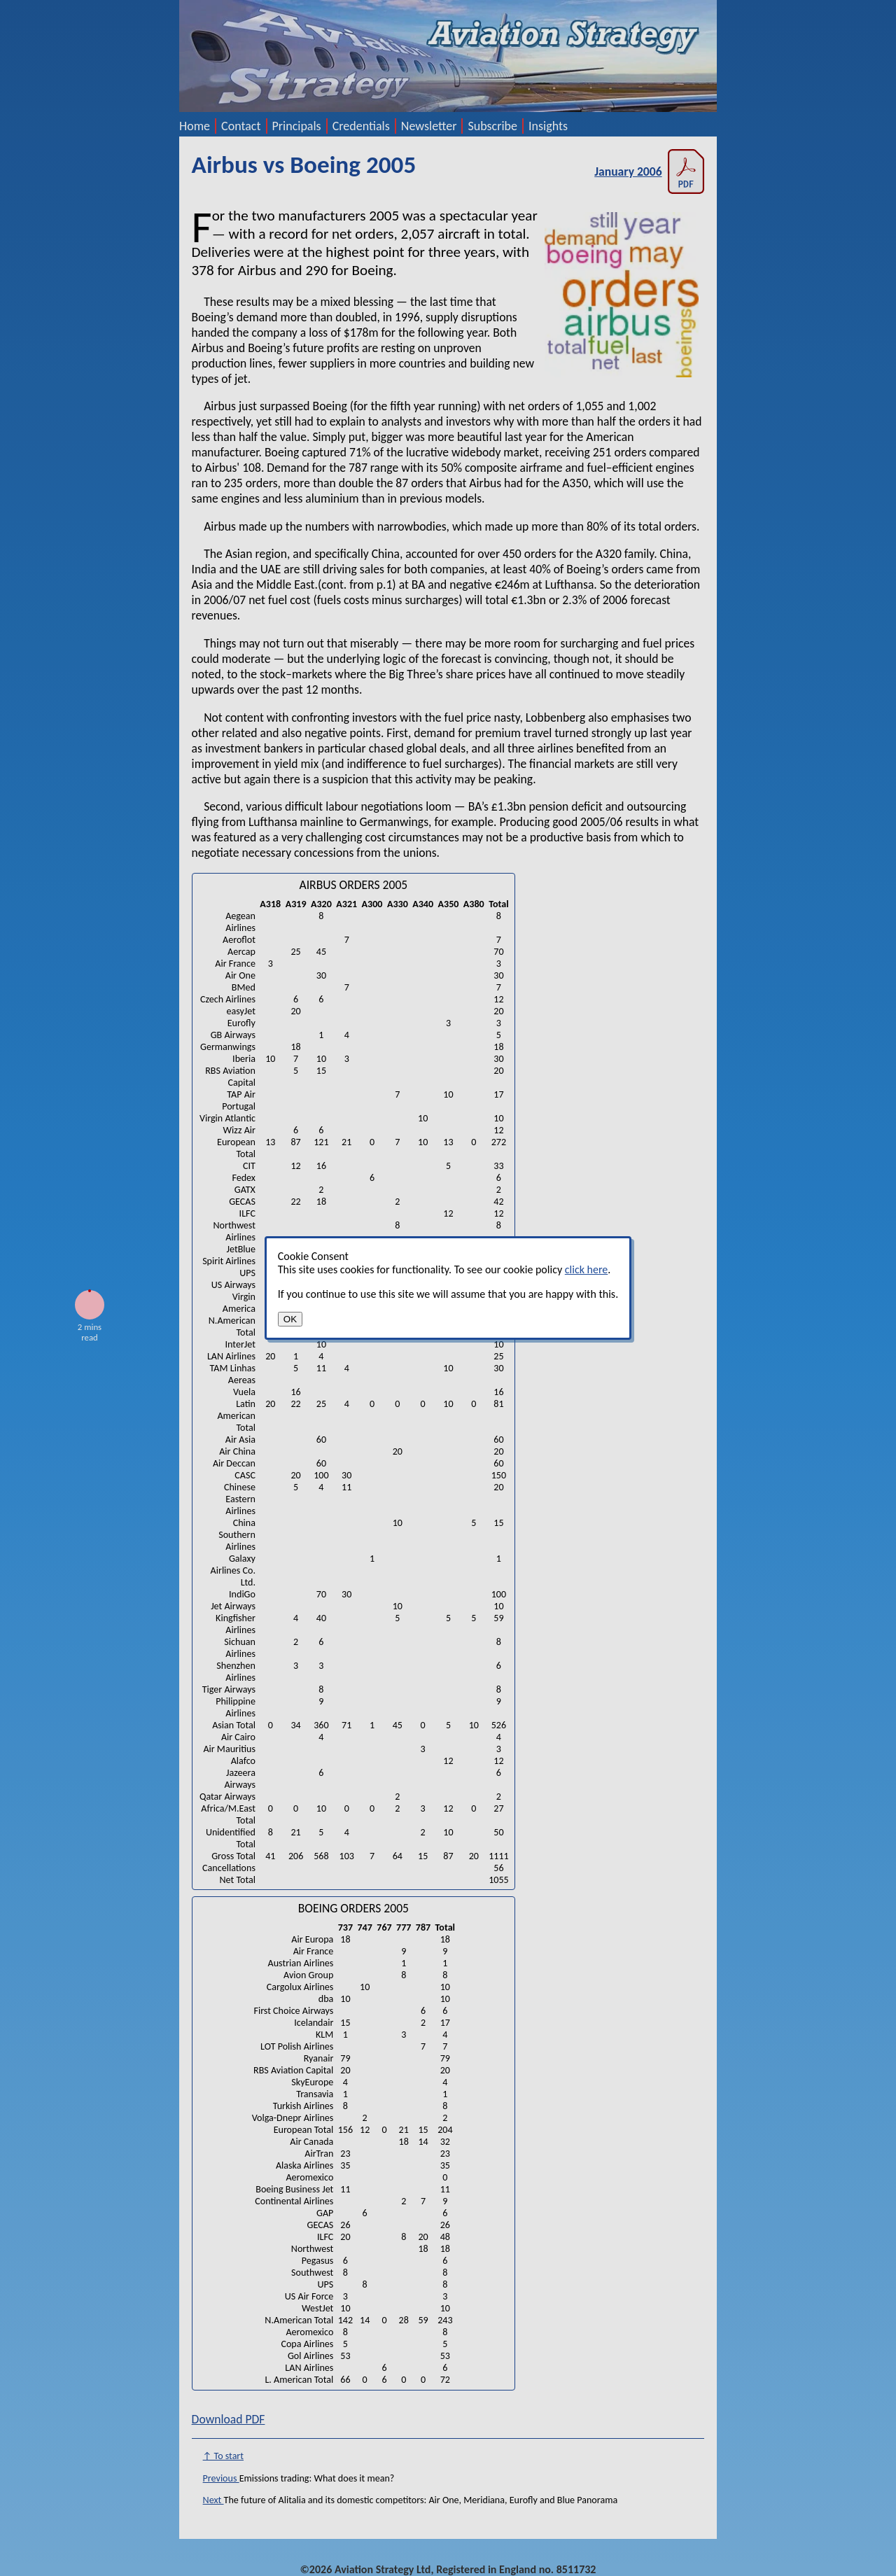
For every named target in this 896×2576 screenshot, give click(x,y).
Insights (548, 126)
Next (213, 2500)
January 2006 (649, 171)
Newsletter (429, 126)
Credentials (361, 126)
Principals (296, 126)
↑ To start (223, 2456)
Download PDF (228, 2419)
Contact (240, 126)
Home (194, 126)
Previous (221, 2478)
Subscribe (492, 126)
